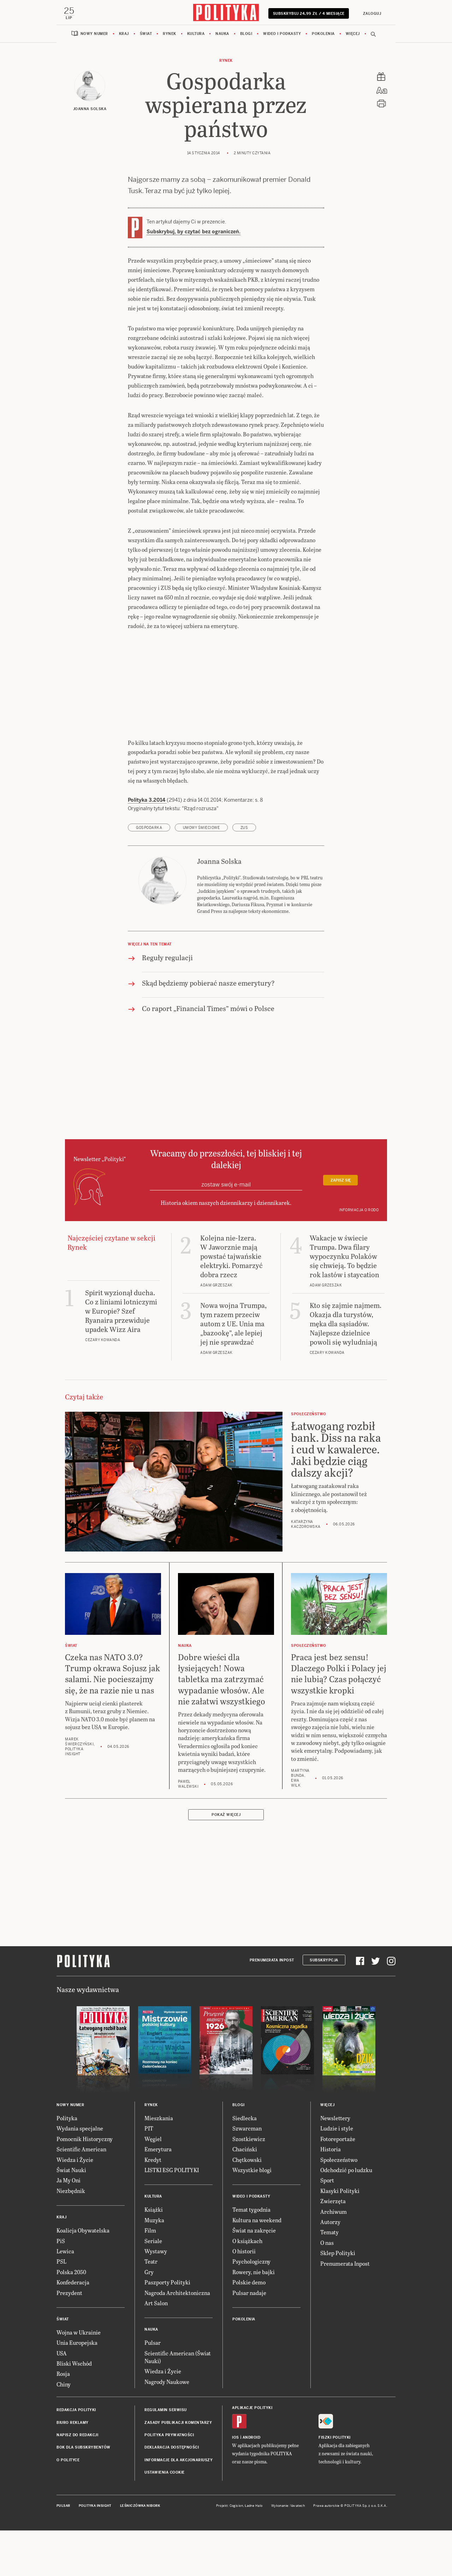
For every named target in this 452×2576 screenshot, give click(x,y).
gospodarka (149, 874)
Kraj (124, 36)
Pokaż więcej (226, 1861)
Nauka (222, 36)
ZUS (244, 874)
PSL (61, 2308)
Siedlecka (244, 2164)
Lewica (65, 2297)
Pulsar (152, 2389)
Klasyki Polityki (339, 2237)
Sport (327, 2227)
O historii (244, 2297)
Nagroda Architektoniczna (177, 2339)
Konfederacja (72, 2328)
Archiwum (333, 2258)
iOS (235, 2484)
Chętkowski (247, 2206)
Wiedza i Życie (74, 2206)
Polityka (66, 2164)
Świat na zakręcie (254, 2276)
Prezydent (69, 2339)
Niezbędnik (70, 2237)
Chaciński (244, 2195)
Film (150, 2276)
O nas (327, 2289)
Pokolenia (323, 36)
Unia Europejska (76, 2389)
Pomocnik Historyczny (84, 2185)
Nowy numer (94, 36)
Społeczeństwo (338, 2206)
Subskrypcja (324, 2006)
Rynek (169, 36)
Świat (146, 36)
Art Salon (156, 2349)
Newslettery (335, 2164)
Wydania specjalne (79, 2175)
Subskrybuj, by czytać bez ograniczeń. (193, 234)
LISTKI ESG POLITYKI (171, 2216)
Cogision (236, 2552)
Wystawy (155, 2297)
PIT (148, 2175)
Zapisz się (341, 1226)
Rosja (63, 2420)
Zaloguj (371, 13)
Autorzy (330, 2268)
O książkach (247, 2287)
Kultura (196, 36)
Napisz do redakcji (77, 2481)
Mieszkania (158, 2164)
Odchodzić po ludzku (346, 2216)
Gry (149, 2318)
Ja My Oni (68, 2227)
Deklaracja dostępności (171, 2494)
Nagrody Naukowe (166, 2428)
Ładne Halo (254, 2552)
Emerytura (158, 2195)
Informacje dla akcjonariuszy (178, 2506)
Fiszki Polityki (335, 2484)
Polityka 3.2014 (147, 846)
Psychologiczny (251, 2308)
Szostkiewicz (248, 2185)
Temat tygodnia (251, 2256)
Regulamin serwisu (165, 2456)
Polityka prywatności (169, 2481)
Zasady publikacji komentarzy (178, 2469)
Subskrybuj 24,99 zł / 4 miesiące (308, 16)
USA (61, 2399)
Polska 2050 (71, 2318)
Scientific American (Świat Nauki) (177, 2403)
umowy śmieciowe (201, 874)
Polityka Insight (95, 2552)
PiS (60, 2287)
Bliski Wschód (74, 2409)
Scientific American (81, 2195)
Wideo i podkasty (282, 36)
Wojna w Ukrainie (78, 2378)
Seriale (153, 2287)
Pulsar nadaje (249, 2339)
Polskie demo (249, 2328)
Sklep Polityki (337, 2299)
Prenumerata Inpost (272, 2006)
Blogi (246, 36)
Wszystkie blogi (252, 2216)
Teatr (150, 2308)
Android (252, 2484)
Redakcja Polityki (76, 2456)
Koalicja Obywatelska (82, 2276)
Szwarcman (247, 2175)
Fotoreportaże (337, 2185)
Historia (330, 2195)
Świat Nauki (71, 2216)
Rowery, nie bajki (253, 2318)
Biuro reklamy (72, 2469)
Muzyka (154, 2266)
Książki (153, 2256)
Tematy (329, 2279)
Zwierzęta (333, 2247)
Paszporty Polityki (167, 2328)
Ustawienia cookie (164, 2518)
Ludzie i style (336, 2175)
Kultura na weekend (256, 2266)
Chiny (63, 2430)
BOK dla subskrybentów (83, 2494)
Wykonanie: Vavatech (288, 2552)
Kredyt (152, 2206)
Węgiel (153, 2185)
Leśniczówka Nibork (140, 2552)
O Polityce (67, 2506)
